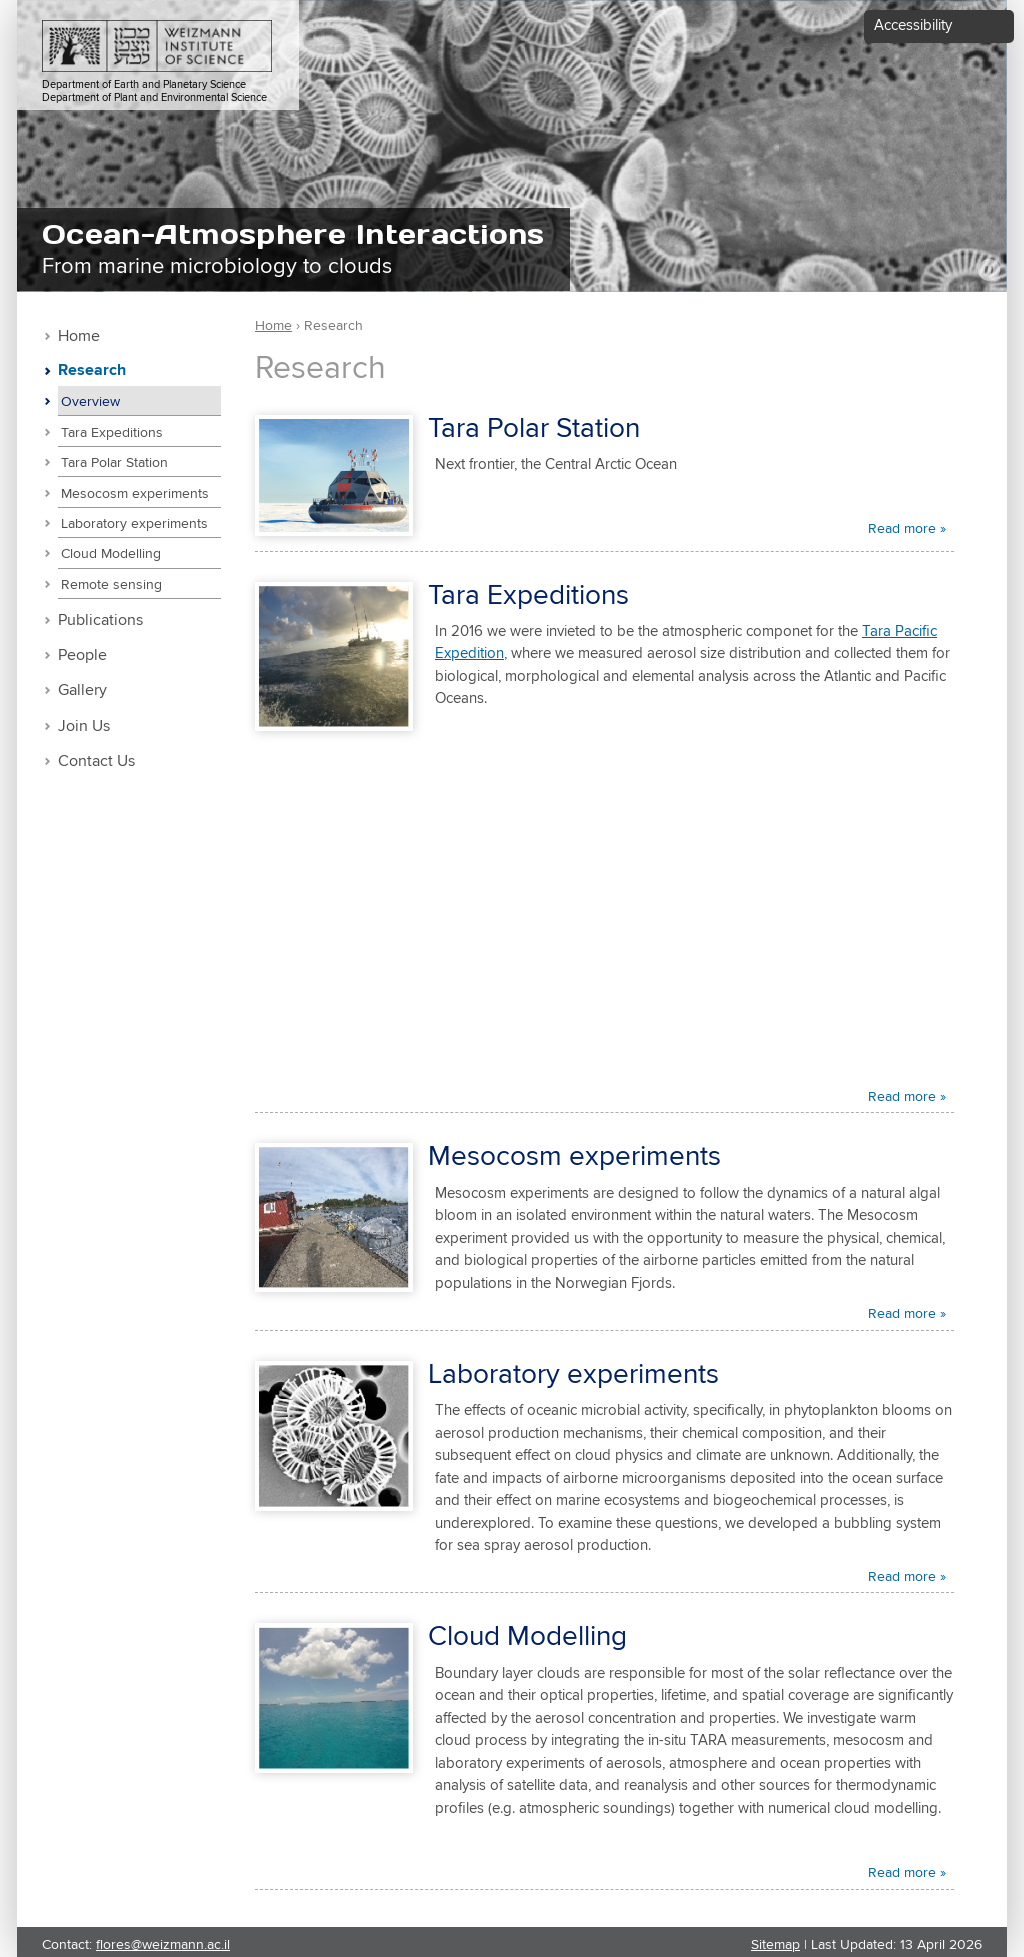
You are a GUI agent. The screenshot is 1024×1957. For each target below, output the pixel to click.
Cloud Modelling (111, 554)
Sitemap (775, 1945)
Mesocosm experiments (135, 494)
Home (79, 336)
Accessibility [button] (913, 25)
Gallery (82, 690)
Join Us (84, 726)
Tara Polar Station (114, 463)
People (82, 655)
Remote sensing (111, 585)
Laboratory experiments (134, 524)
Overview (90, 402)
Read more (902, 529)
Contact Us (96, 761)
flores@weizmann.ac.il (163, 1945)
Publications (100, 620)
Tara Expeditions (112, 433)
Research (92, 371)
